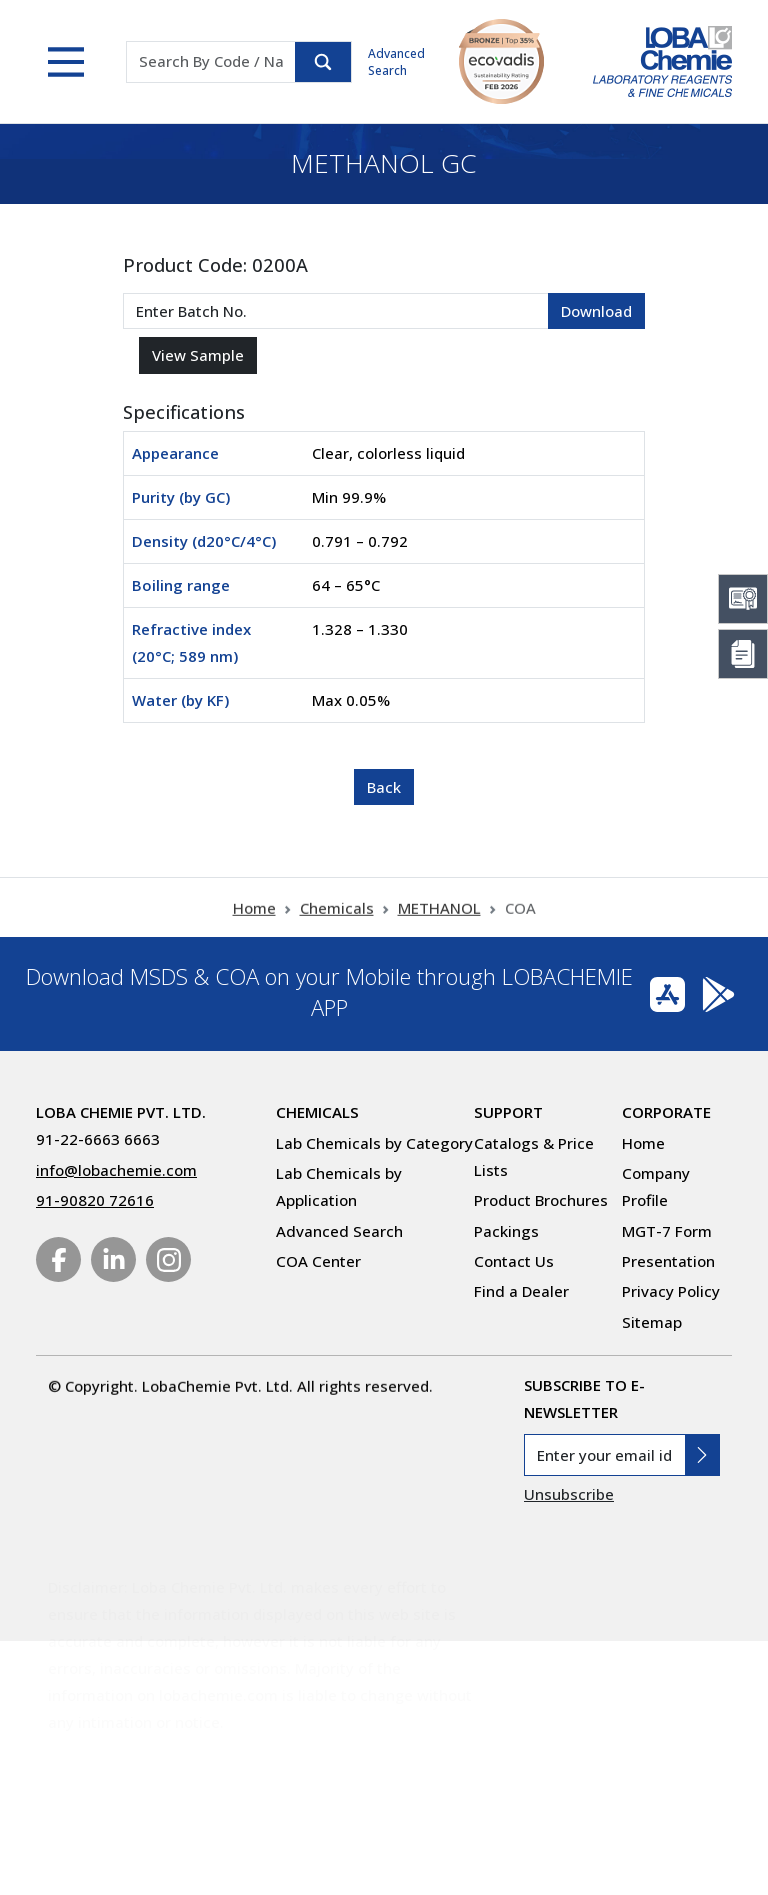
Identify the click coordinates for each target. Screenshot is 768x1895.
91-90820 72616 (95, 1200)
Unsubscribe (569, 1494)
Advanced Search (396, 62)
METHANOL (439, 927)
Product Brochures (541, 1200)
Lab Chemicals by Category (374, 1143)
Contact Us (514, 1261)
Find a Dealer (521, 1291)
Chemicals (337, 927)
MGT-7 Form (667, 1231)
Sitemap (652, 1322)
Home (254, 927)
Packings (506, 1231)
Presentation (668, 1261)
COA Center (318, 1261)
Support (508, 1112)
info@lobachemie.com (116, 1170)
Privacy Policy (671, 1291)
